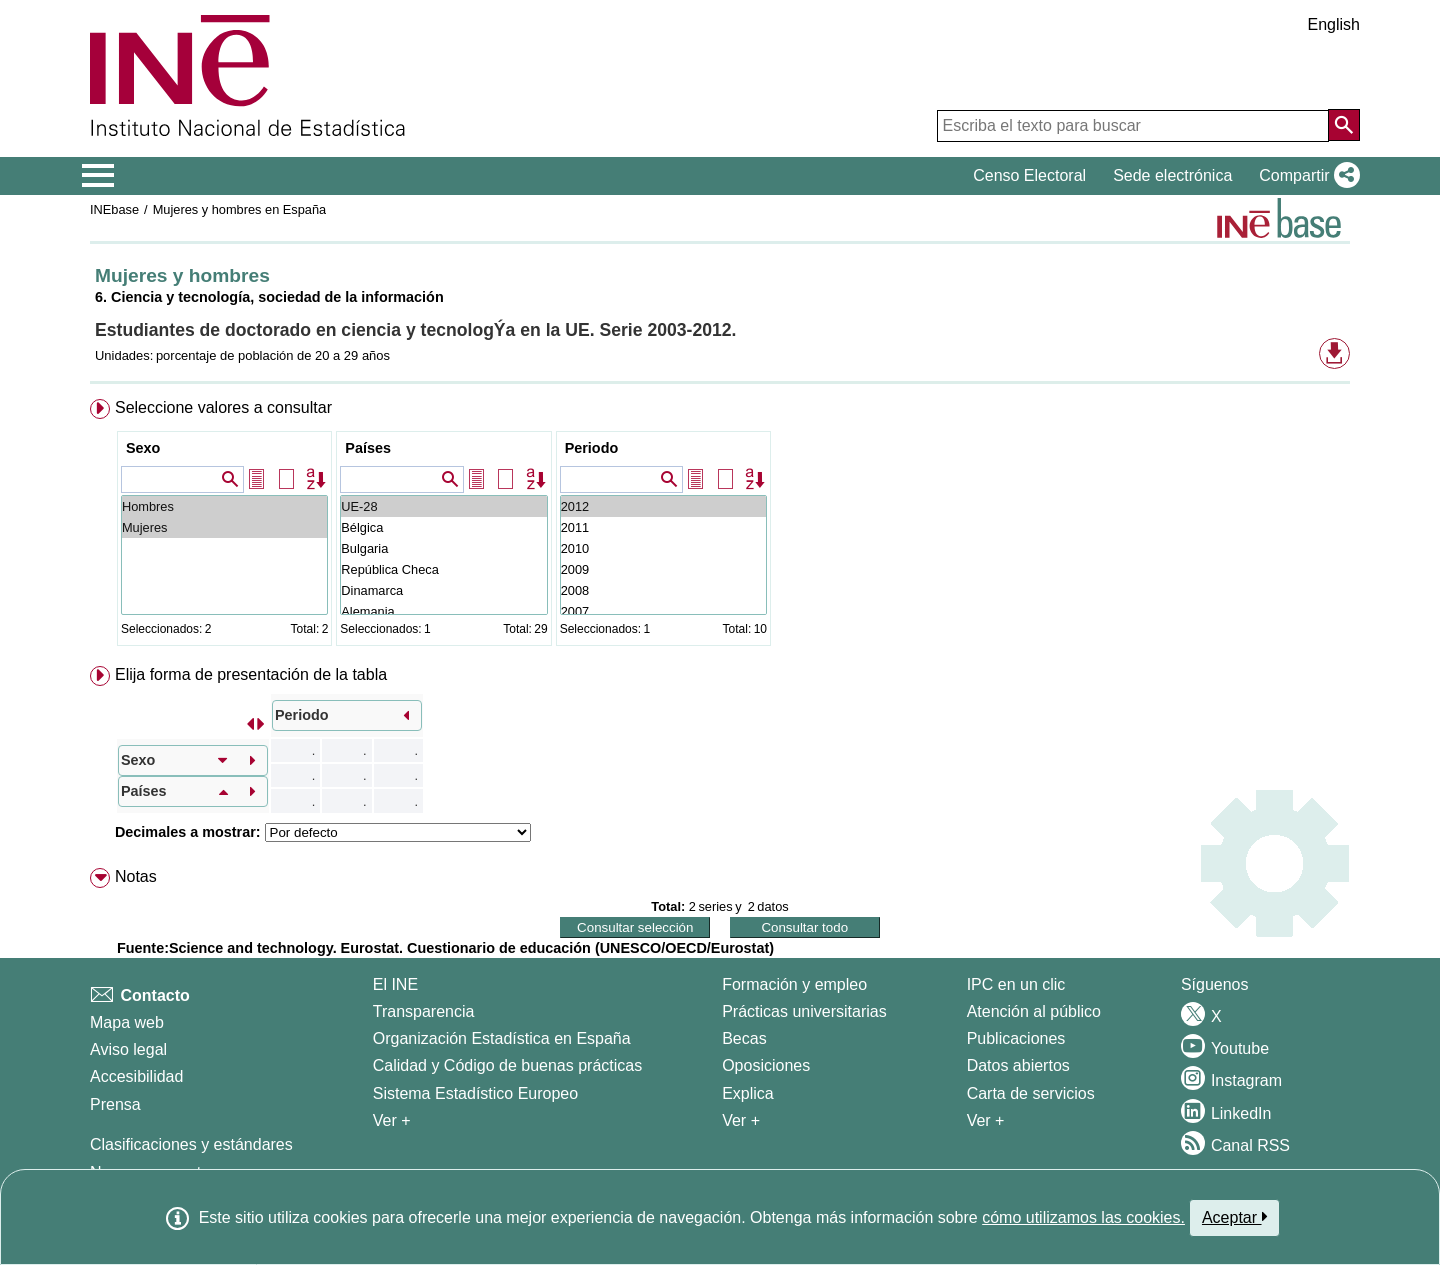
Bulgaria (443, 548)
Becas (744, 1038)
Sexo (143, 448)
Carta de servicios (1031, 1093)
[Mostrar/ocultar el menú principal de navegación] (98, 176)
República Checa (443, 569)
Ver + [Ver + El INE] (392, 1120)
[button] (1305, 176)
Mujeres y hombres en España (240, 209)
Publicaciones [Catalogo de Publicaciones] (1016, 1038)
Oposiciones (766, 1065)
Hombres (224, 506)
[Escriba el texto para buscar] (1133, 126)
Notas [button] (136, 876)
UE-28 (443, 506)
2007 (663, 611)
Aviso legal (128, 1049)
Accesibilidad (136, 1076)
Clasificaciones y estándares (191, 1144)
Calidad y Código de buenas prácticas (508, 1065)
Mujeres (224, 527)
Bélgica (443, 527)
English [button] (1334, 24)
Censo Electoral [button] (1029, 175)
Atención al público (1034, 1011)
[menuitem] (720, 526)
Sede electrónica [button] (1172, 175)
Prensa (115, 1104)
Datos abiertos (1018, 1065)
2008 (663, 590)
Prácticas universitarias (804, 1011)
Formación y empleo (794, 984)
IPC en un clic (1016, 984)
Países (368, 448)
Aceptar (1234, 1217)
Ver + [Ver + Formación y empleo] (741, 1120)
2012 (663, 506)
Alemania (443, 611)
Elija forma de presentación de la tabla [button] (251, 674)
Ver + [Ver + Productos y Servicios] (986, 1120)
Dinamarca (443, 590)
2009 (663, 569)
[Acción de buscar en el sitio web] (1344, 125)
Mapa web (127, 1022)
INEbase (114, 209)
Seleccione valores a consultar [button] (223, 407)
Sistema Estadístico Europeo (475, 1093)
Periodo (592, 448)
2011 (663, 527)
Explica (748, 1093)
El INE (395, 984)
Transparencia (424, 1011)
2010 (663, 548)
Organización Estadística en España (502, 1038)
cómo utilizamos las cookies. (1083, 1217)
